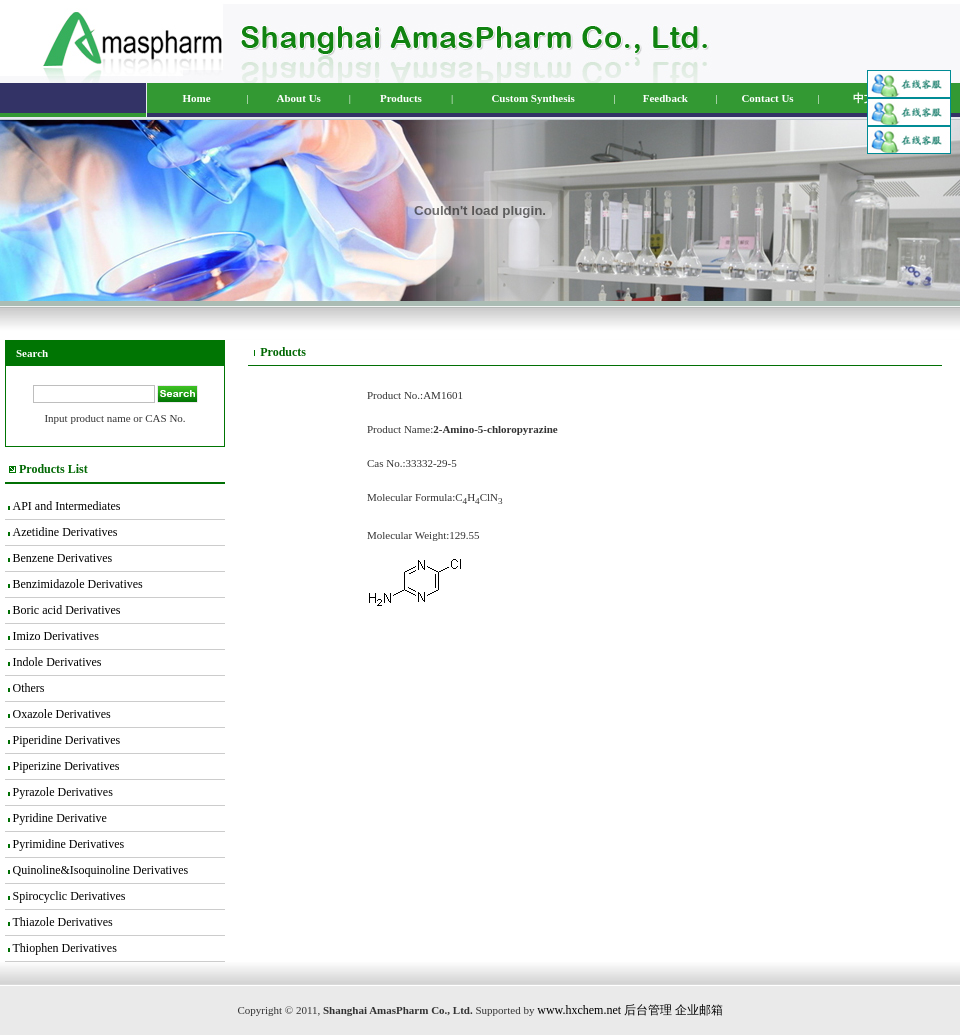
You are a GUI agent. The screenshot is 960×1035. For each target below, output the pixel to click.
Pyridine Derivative (60, 818)
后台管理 (648, 1010)
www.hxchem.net (579, 1010)
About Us (299, 98)
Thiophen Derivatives (64, 948)
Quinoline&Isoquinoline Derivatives (101, 870)
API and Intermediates (66, 506)
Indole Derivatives (57, 662)
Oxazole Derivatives (62, 714)
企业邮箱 (699, 1010)
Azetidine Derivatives (64, 532)
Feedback (665, 98)
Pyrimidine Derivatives (69, 844)
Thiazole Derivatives (62, 922)
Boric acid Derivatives (67, 610)
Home (196, 98)
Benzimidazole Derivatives (78, 584)
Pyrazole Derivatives (63, 792)
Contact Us (767, 98)
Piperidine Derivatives (67, 740)
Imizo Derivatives (56, 636)
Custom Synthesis (532, 98)
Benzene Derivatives (63, 558)
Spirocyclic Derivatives (69, 896)
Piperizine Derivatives (66, 766)
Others (29, 688)
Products (401, 98)
